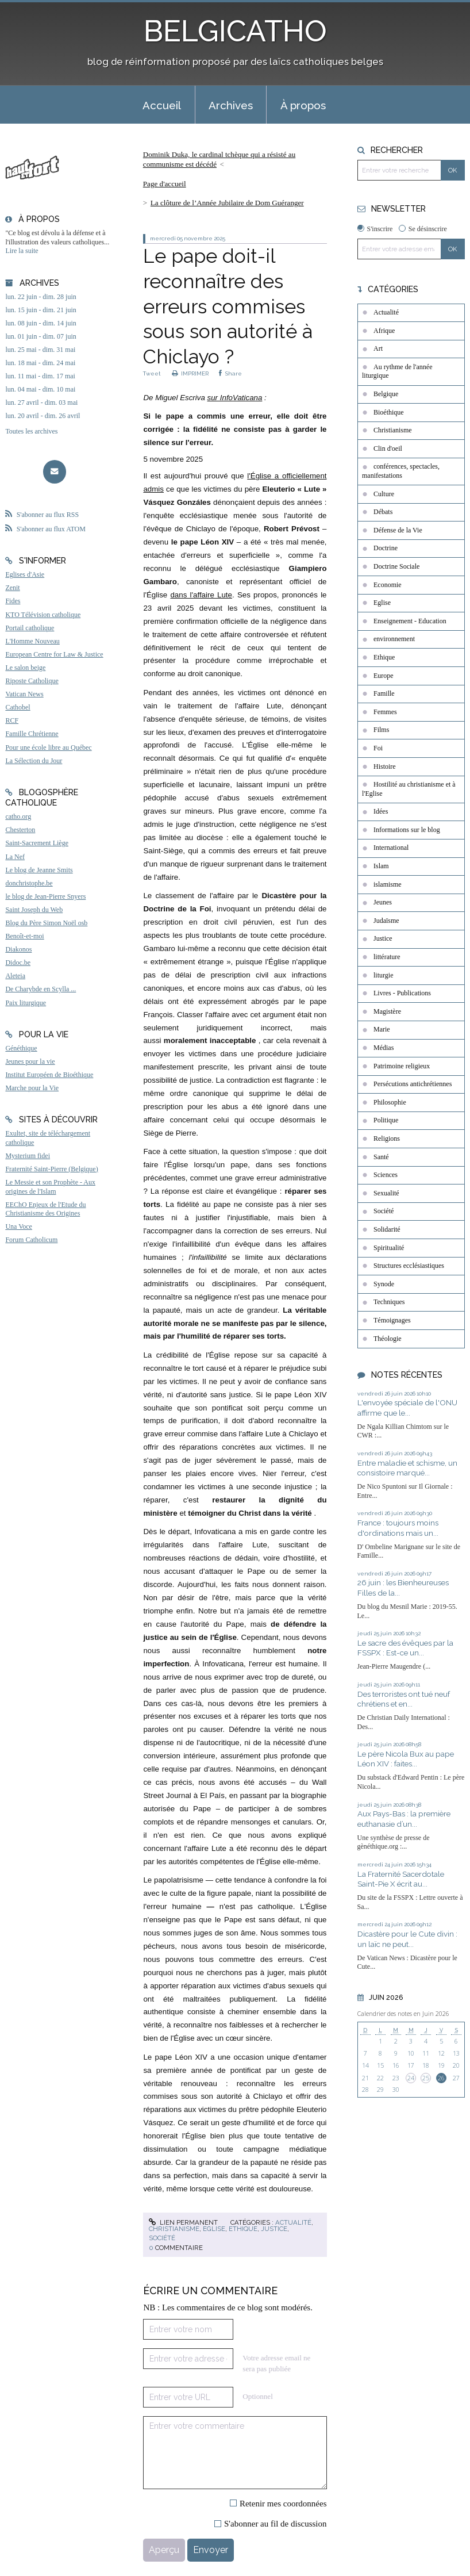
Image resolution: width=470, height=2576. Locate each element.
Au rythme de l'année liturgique (397, 371)
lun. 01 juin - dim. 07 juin (40, 336)
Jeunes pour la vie (30, 1061)
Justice (274, 2229)
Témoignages (392, 1320)
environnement (394, 639)
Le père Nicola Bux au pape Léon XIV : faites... (405, 1759)
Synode (383, 1284)
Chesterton (20, 830)
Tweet (152, 373)
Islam (381, 866)
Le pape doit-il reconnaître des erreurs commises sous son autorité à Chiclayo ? (228, 306)
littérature (386, 957)
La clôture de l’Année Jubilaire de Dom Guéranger (227, 202)
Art (378, 348)
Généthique (21, 1048)
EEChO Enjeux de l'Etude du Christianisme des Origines (45, 1209)
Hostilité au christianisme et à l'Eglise (409, 789)
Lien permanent (183, 2222)
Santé (381, 1157)
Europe (383, 676)
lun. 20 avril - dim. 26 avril (42, 416)
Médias (383, 1048)
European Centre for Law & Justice (54, 654)
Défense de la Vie (397, 530)
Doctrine (385, 548)
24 (410, 2078)
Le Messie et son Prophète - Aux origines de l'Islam (50, 1186)
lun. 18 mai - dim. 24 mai (40, 363)
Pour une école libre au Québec (48, 747)
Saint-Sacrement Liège (36, 843)
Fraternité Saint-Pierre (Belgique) (51, 1169)
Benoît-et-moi (24, 936)
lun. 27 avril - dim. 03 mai (41, 402)
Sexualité (386, 1193)
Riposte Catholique (31, 681)
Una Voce (18, 1226)
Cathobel (17, 707)
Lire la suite (21, 251)
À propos (303, 105)
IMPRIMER (190, 373)
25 (425, 2078)
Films (381, 730)
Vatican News (24, 694)
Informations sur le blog (406, 830)
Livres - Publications (402, 993)
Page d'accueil (164, 183)
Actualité (293, 2222)
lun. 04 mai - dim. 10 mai (40, 389)
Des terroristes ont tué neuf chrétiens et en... (403, 1699)
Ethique (243, 2229)
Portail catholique (29, 628)
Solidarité (386, 1229)
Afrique (384, 331)
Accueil (161, 105)
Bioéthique (388, 412)
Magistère (387, 1011)
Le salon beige (25, 668)
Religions (386, 1138)
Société (162, 2238)
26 (441, 2078)
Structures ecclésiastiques (408, 1266)
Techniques (388, 1302)
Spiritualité (388, 1248)
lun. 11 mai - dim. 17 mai (40, 376)
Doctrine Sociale (396, 566)
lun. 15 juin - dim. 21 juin (40, 310)
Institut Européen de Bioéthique (49, 1075)
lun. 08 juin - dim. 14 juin (40, 323)
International (391, 848)
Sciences (385, 1175)
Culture (383, 494)
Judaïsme (386, 921)
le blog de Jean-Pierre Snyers (45, 896)
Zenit (12, 588)
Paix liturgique (25, 1003)
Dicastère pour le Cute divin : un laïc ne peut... (407, 1939)
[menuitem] (162, 105)
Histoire (384, 766)
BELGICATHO (235, 31)
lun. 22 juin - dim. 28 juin (40, 297)
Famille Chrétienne (31, 734)
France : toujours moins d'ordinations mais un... (397, 1528)
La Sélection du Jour (33, 761)
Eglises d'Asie (24, 574)
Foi (378, 748)
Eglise (214, 2229)
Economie (387, 585)
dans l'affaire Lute (201, 595)
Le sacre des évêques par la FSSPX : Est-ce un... (405, 1648)
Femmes (385, 712)
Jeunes (382, 902)
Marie (381, 1029)
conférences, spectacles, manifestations (401, 471)
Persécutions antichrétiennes (412, 1084)
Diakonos (18, 949)
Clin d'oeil (387, 448)
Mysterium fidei (27, 1156)
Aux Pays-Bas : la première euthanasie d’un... (403, 1818)
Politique (385, 1120)
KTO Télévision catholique (42, 615)
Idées (380, 811)
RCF (11, 720)
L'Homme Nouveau (32, 641)
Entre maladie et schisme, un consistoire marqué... (407, 1468)
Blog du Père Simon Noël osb (46, 923)
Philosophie (389, 1102)
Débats (382, 512)
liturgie (383, 975)
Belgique (385, 394)
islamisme (387, 884)
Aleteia (15, 976)
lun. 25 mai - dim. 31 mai (40, 350)
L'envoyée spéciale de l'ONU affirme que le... (407, 1407)
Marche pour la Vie (32, 1088)
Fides (12, 601)
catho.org (18, 816)
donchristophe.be (28, 883)
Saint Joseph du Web (34, 910)
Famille (384, 693)
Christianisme (174, 2229)
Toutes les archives (31, 431)
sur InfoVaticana (235, 397)
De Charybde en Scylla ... (40, 989)
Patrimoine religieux (401, 1066)
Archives (231, 105)
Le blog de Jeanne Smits (38, 870)
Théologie (387, 1339)
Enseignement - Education (409, 621)
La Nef (15, 857)
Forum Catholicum (31, 1240)
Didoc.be (17, 963)
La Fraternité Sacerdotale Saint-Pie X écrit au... (400, 1879)
